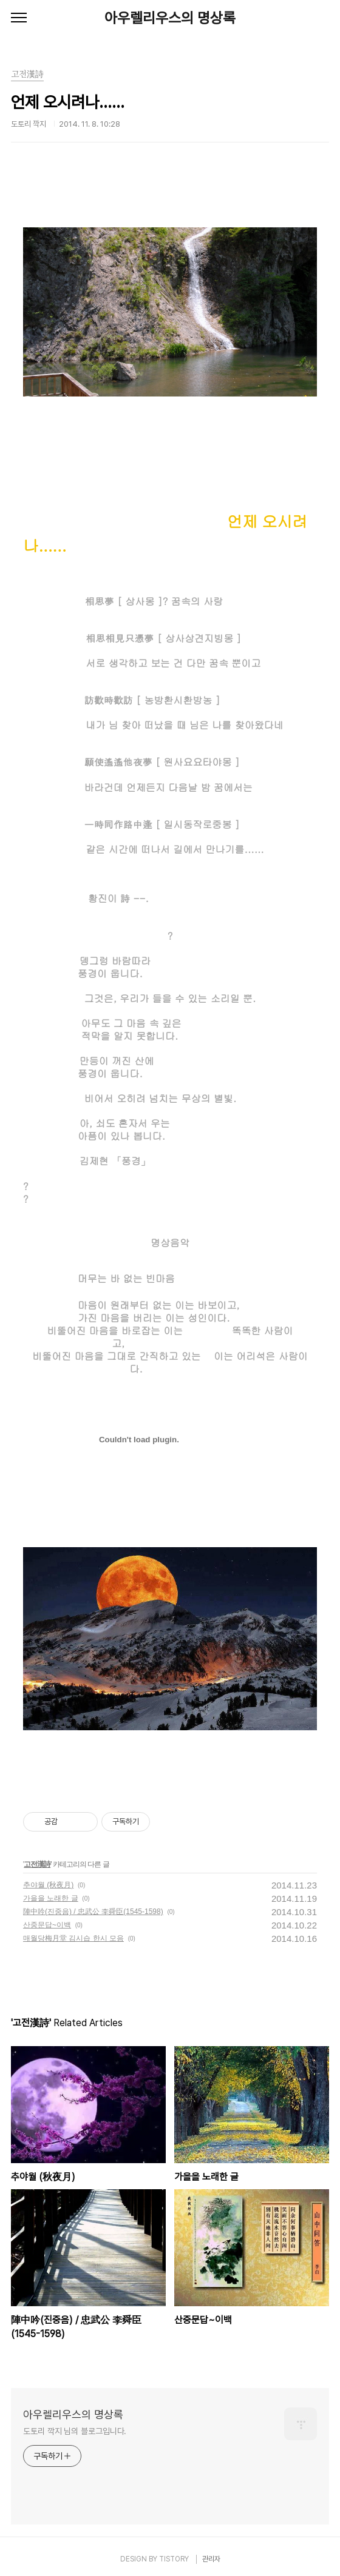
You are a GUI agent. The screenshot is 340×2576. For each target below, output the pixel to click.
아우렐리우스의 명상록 (170, 18)
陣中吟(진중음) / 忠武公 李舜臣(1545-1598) (93, 1911)
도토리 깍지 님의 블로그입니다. (74, 2431)
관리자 (211, 2559)
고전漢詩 (37, 1864)
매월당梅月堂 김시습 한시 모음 (73, 1938)
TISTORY (174, 2559)
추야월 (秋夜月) (48, 1885)
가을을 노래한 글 (50, 1898)
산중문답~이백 (47, 1925)
